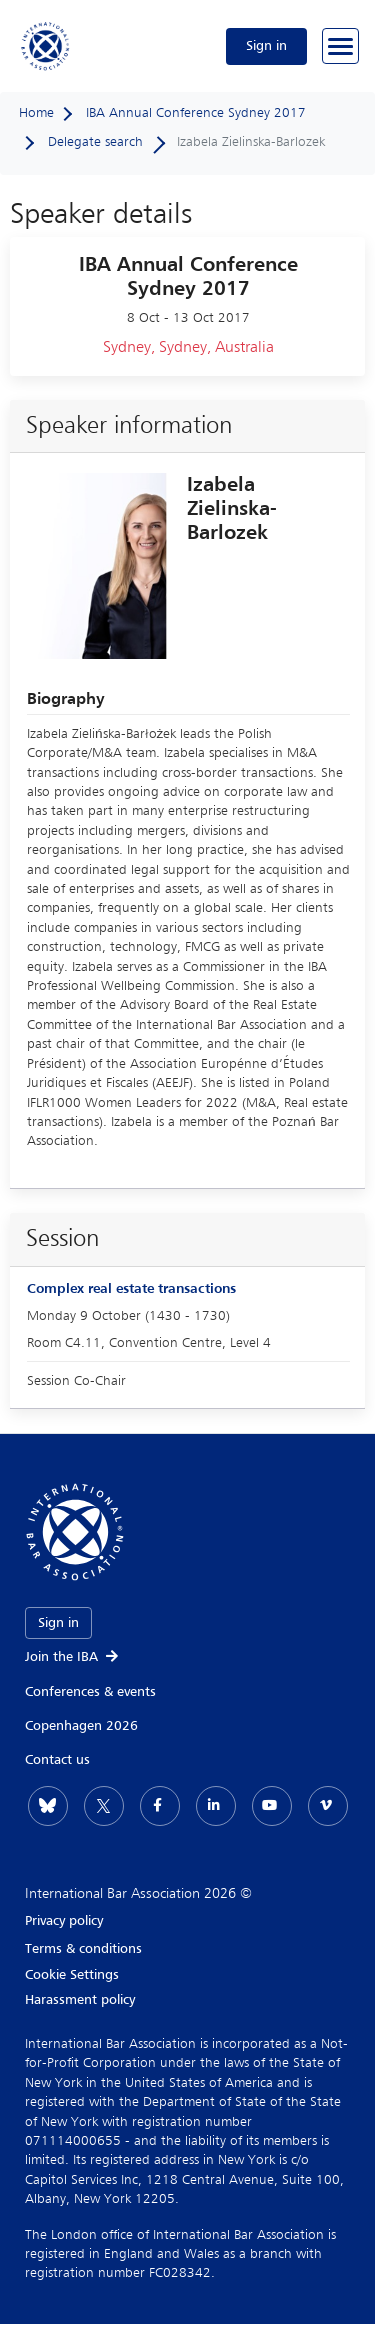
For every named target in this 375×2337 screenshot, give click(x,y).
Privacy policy (64, 1921)
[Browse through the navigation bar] (340, 46)
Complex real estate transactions (131, 1289)
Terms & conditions (83, 1949)
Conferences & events (90, 1692)
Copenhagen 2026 (81, 1726)
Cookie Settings (72, 1975)
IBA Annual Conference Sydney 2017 (196, 113)
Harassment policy (80, 2000)
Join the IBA (73, 1657)
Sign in (266, 46)
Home (36, 113)
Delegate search (95, 142)
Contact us (57, 1760)
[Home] (46, 46)
